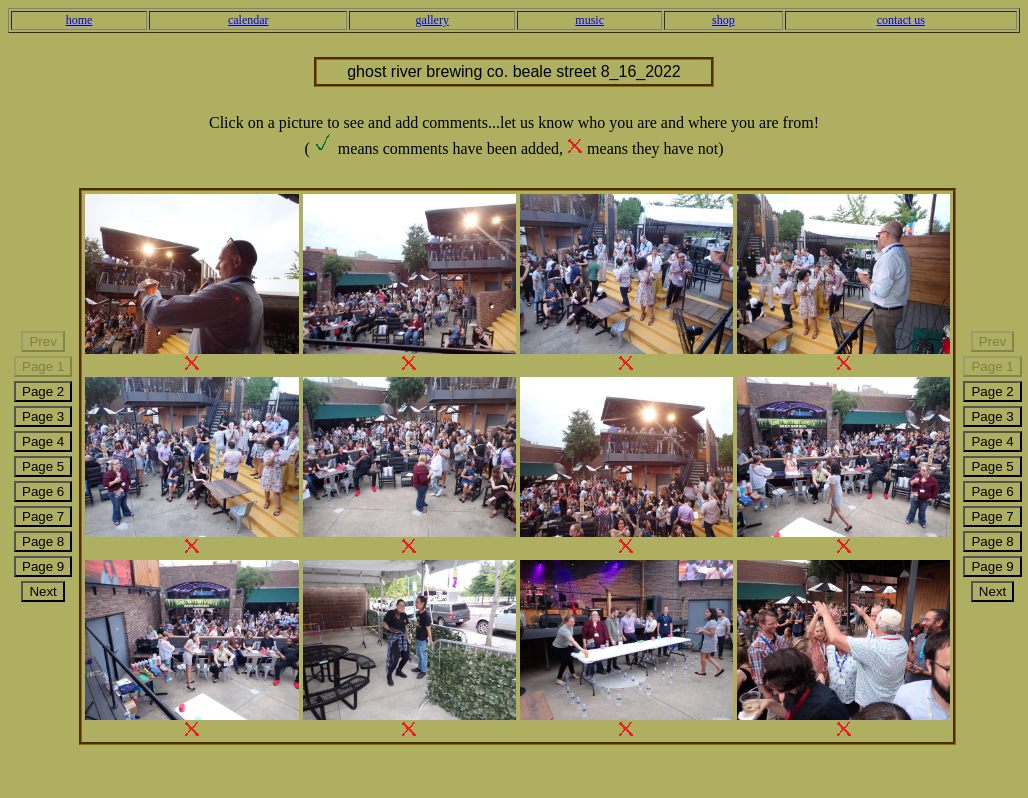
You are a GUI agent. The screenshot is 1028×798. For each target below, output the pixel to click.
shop (723, 20)
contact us (901, 20)
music (589, 20)
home (79, 20)
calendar (248, 20)
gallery (432, 20)
